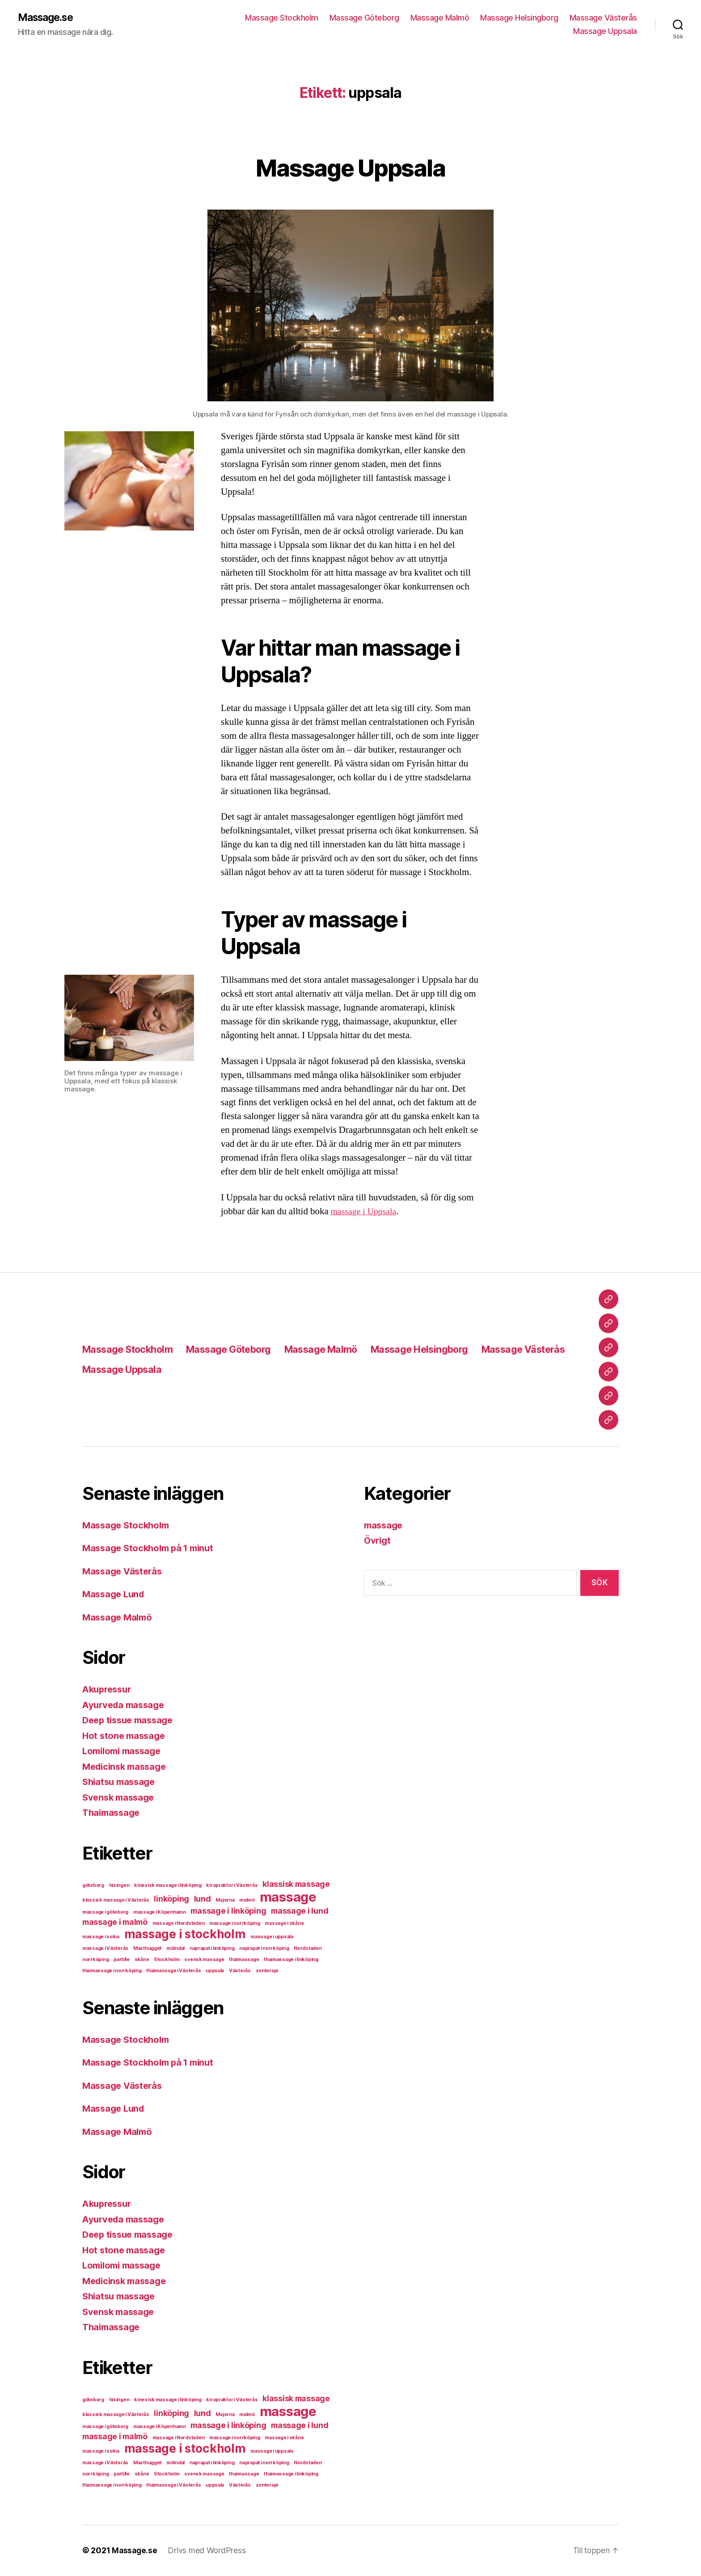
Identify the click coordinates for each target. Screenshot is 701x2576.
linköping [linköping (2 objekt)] (171, 1899)
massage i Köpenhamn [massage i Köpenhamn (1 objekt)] (159, 1912)
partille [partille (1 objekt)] (122, 1960)
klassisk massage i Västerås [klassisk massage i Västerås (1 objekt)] (115, 1900)
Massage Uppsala (605, 31)
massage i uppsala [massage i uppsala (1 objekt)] (271, 1937)
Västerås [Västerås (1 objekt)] (240, 1971)
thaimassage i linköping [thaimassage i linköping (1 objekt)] (291, 1960)
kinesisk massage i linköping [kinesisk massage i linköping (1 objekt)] (167, 1886)
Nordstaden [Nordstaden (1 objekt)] (307, 1949)
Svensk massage (120, 1797)
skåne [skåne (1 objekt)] (142, 1960)
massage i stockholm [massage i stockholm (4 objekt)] (185, 1934)
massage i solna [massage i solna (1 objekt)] (100, 1937)
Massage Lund (115, 1594)
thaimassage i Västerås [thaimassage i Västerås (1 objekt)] (173, 1971)
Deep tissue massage (130, 1720)
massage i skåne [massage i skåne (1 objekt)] (284, 1924)
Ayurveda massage (125, 1705)
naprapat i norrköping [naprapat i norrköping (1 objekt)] (264, 1949)
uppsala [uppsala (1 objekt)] (215, 1971)
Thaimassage (113, 1812)
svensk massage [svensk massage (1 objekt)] (204, 1960)
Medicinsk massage (127, 1766)
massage (384, 1525)
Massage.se (48, 18)
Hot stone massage (125, 1736)
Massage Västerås (603, 18)
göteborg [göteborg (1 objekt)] (93, 1886)
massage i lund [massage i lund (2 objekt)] (299, 1911)
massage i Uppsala (366, 1212)
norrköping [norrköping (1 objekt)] (95, 1960)
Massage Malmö (439, 18)
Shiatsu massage (121, 1782)
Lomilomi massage (124, 1751)
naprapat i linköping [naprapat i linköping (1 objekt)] (212, 1949)
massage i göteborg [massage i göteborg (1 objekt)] (105, 1912)
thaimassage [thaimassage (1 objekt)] (244, 1960)
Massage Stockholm (281, 18)
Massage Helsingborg (519, 18)
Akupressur (108, 1689)
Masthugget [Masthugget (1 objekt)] (147, 1949)
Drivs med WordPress (208, 2550)
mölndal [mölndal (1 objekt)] (175, 1949)
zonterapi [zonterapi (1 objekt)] (267, 1971)
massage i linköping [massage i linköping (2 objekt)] (228, 1911)
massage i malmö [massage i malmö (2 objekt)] (115, 1922)
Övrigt (378, 1540)
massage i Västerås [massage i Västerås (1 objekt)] (105, 1949)
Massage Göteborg (364, 18)
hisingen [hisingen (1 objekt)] (119, 1886)
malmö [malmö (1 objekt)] (247, 1900)
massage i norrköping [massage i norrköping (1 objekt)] (234, 1924)
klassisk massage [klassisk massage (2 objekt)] (296, 1884)
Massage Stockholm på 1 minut (151, 1548)
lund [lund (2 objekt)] (202, 1899)
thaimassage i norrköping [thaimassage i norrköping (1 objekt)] (112, 1971)
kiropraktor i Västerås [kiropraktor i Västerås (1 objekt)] (232, 1886)
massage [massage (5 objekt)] (288, 1897)
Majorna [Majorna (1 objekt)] (224, 1900)
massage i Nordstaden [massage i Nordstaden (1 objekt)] (178, 1924)
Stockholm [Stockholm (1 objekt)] (167, 1960)
